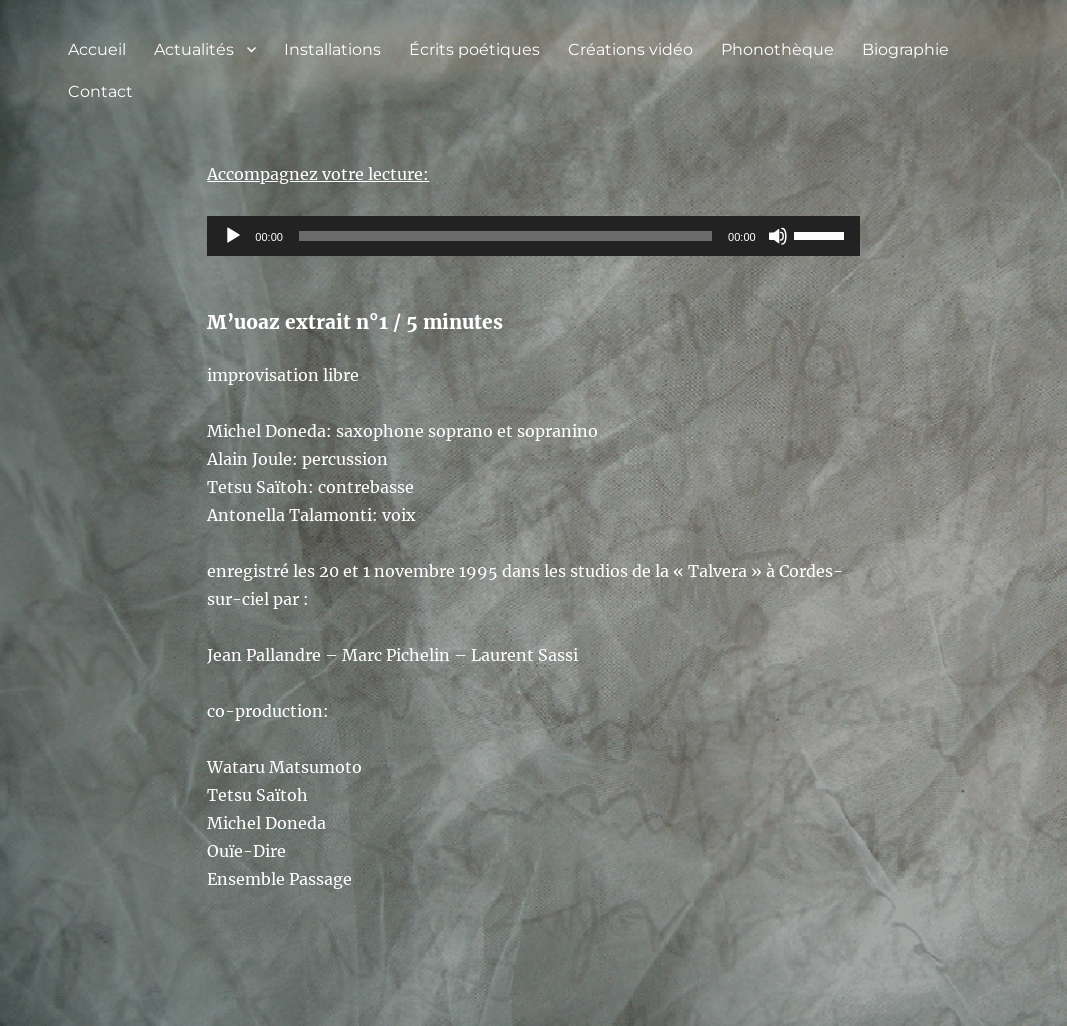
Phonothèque (777, 49)
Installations (332, 49)
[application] (533, 236)
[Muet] (778, 236)
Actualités (194, 49)
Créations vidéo (630, 49)
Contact (100, 91)
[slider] (505, 236)
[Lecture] (233, 236)
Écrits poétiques (474, 49)
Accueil (97, 49)
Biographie (905, 49)
